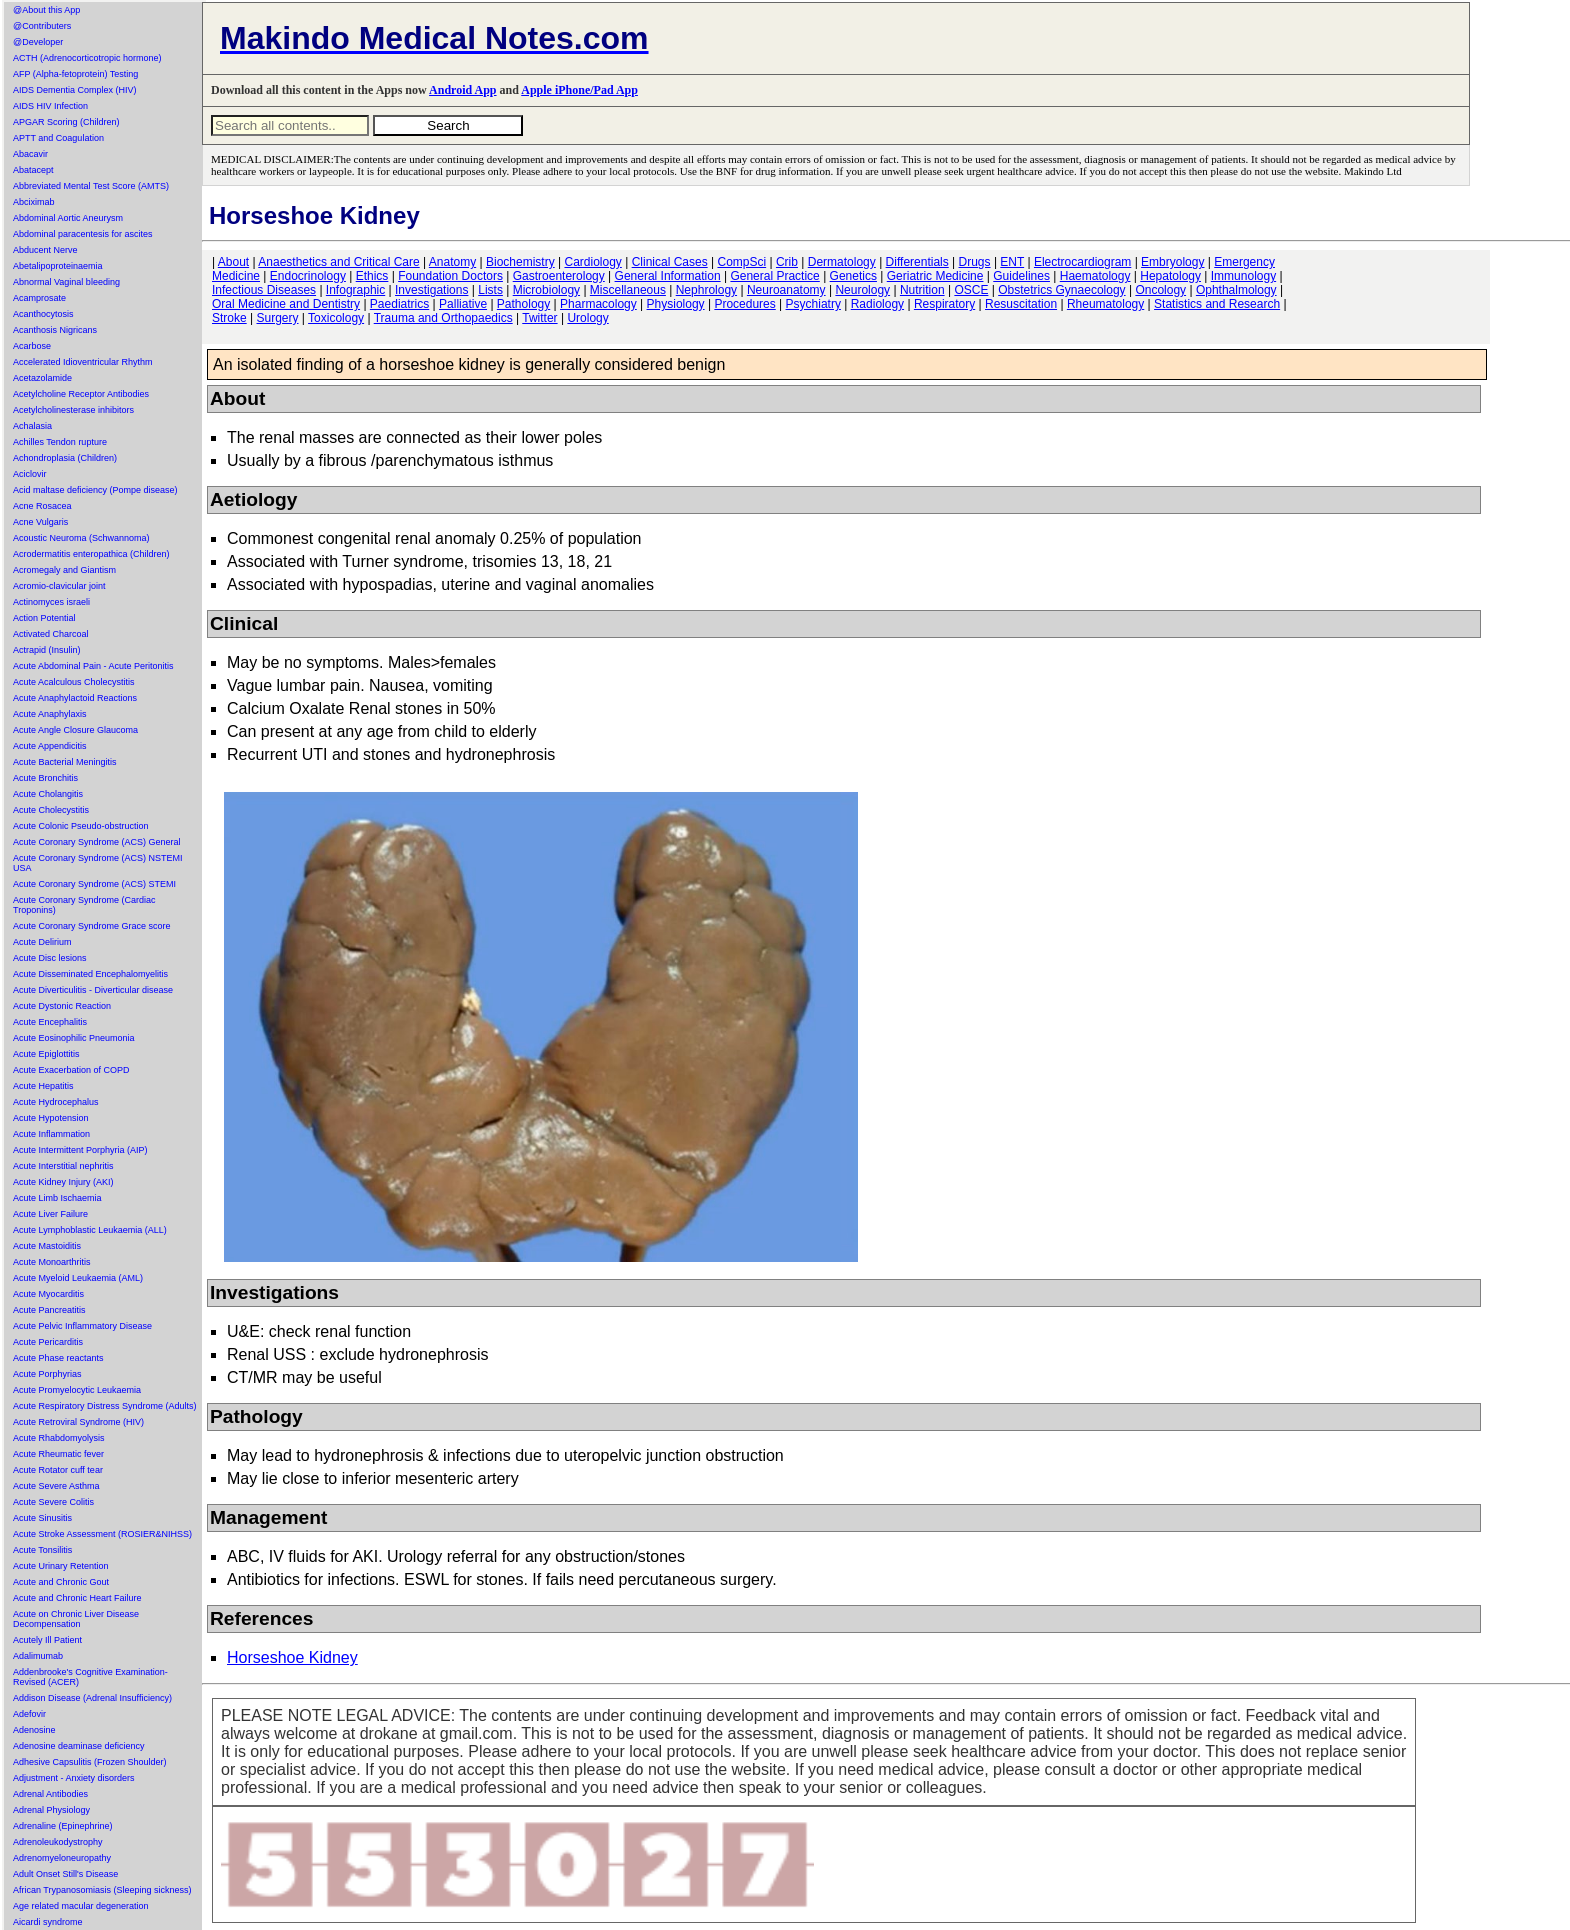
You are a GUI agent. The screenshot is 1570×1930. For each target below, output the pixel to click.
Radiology (877, 304)
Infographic (355, 290)
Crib (787, 262)
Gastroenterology (559, 276)
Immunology (1243, 276)
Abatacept (33, 170)
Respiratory (944, 304)
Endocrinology (308, 276)
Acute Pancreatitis (49, 1310)
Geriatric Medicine (935, 276)
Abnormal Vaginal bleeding (66, 282)
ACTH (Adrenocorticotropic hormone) (87, 58)
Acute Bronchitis (45, 778)
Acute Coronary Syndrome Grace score (92, 926)
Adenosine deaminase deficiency (79, 1746)
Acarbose (32, 346)
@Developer (38, 42)
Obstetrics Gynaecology (1061, 290)
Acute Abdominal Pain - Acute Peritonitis (93, 666)
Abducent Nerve (45, 250)
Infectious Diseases (264, 290)
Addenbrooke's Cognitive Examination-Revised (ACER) (90, 1677)
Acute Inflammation (51, 1134)
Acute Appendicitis (50, 746)
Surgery (277, 318)
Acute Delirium (42, 942)
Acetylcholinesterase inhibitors (73, 410)
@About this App (46, 10)
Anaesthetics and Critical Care (338, 262)
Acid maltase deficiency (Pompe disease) (95, 490)
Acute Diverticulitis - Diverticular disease (93, 990)
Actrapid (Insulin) (47, 650)
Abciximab (34, 202)
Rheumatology (1105, 304)
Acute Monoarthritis (52, 1262)
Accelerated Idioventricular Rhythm (83, 362)
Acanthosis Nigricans (55, 330)
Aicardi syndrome (48, 1922)
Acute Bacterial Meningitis (65, 762)
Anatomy (452, 262)
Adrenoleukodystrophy (58, 1842)
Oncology (1160, 290)
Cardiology (592, 262)
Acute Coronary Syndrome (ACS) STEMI (94, 884)
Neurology (862, 290)
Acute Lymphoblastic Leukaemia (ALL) (90, 1230)
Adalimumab (38, 1656)
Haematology (1095, 276)
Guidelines (1021, 276)
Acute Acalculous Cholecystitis (74, 682)
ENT (1012, 262)
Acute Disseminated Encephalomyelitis (90, 974)
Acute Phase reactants (58, 1358)
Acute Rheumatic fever (58, 1454)
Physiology (676, 304)
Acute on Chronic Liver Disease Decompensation (76, 1619)
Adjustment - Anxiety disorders (74, 1778)
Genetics (853, 276)
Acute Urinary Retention (61, 1566)
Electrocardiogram (1082, 262)
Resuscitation (1021, 304)
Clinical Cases (670, 262)
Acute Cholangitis (48, 794)
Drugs (975, 262)
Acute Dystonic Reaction (62, 1006)
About (233, 262)
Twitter (539, 318)
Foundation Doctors (450, 276)
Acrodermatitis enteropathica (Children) (91, 554)
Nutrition (922, 290)
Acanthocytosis (43, 314)
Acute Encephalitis (50, 1022)
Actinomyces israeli (51, 602)
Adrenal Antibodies (50, 1794)
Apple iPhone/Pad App (579, 90)
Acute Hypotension (51, 1118)
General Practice (774, 276)
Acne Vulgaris (40, 522)
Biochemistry (520, 262)
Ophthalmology (1236, 290)
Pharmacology (598, 304)
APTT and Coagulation (58, 138)
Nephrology (706, 290)
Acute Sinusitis (42, 1518)
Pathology (523, 304)
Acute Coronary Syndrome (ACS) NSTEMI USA (98, 863)
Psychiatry (813, 304)
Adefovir (29, 1714)
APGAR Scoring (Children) (66, 122)
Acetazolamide (42, 378)
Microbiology (546, 290)
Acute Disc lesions (50, 958)
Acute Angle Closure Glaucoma (75, 730)
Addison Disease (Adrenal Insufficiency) (92, 1698)
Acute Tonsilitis (42, 1550)
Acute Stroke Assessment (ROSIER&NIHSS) (102, 1534)
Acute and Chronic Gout (61, 1582)
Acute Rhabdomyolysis (59, 1438)
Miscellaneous (628, 290)
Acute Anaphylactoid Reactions (75, 698)
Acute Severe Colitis (53, 1502)
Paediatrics (399, 304)
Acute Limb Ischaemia (57, 1198)
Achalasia (32, 426)
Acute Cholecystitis (51, 810)
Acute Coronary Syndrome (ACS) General (97, 842)
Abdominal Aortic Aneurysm (68, 218)
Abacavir (30, 154)
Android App (462, 90)
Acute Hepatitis (43, 1086)
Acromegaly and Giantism (64, 570)
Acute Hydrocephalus (56, 1102)
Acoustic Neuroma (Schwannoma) (81, 538)
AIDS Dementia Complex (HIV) (75, 90)
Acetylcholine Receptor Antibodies (81, 394)
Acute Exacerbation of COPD (71, 1070)
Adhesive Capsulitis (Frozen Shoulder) (90, 1762)
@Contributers (42, 26)
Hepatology (1170, 276)
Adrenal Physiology (51, 1810)
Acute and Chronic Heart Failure (77, 1598)
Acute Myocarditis (48, 1294)
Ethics (372, 276)
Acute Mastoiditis (47, 1246)
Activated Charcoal (51, 634)
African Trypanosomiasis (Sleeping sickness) (102, 1890)
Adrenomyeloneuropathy (62, 1858)
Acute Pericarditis (48, 1342)
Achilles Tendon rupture (60, 442)
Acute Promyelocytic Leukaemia (77, 1390)
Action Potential (44, 618)
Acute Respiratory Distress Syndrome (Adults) (105, 1406)
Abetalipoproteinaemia (58, 266)
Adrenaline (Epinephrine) (63, 1826)
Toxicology (336, 318)
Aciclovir (30, 474)
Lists (490, 290)
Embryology (1172, 262)
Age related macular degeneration (81, 1906)
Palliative (463, 304)
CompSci (741, 262)
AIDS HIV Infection (50, 106)
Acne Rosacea (42, 506)
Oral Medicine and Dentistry (286, 304)
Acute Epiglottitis (46, 1054)
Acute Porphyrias (47, 1374)
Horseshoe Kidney (292, 1657)
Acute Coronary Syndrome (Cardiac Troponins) (84, 905)
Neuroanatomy (786, 290)
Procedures (744, 304)
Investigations (431, 290)
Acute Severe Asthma (56, 1486)
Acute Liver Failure (50, 1214)
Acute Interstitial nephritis (63, 1166)
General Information (668, 276)
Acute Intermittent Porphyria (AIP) (80, 1150)
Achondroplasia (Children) (65, 458)
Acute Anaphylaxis (50, 714)
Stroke (229, 318)
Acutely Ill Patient (47, 1640)
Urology (587, 318)
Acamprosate (39, 298)
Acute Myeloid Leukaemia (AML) (78, 1278)
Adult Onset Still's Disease (65, 1874)
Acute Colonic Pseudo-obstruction (81, 826)
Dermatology (842, 262)
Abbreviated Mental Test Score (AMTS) (91, 186)
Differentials (917, 262)
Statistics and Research (1217, 304)
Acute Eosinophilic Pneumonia (74, 1038)
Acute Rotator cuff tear (58, 1470)
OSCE (971, 290)
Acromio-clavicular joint (59, 586)
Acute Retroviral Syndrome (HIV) (78, 1422)
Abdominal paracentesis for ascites (83, 234)
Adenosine (34, 1730)
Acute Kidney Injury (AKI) (63, 1182)
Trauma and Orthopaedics (443, 318)
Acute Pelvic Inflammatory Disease (82, 1326)
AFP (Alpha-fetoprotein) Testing (75, 74)
